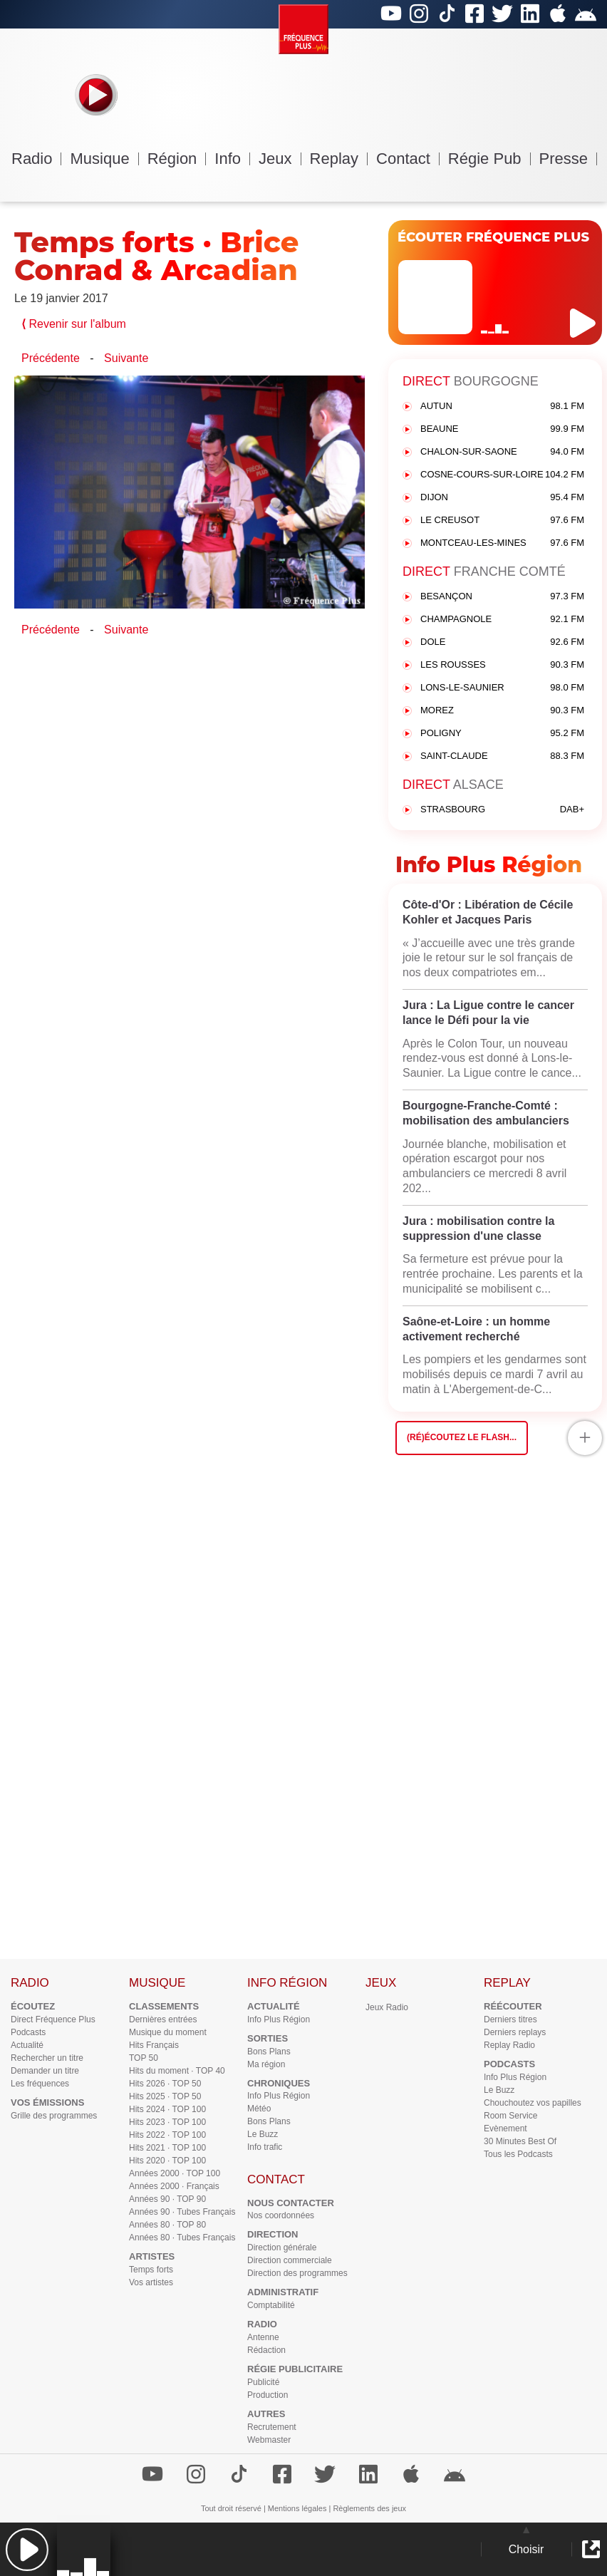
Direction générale (281, 2247)
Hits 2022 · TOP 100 (167, 2135)
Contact (408, 158)
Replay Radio (509, 2045)
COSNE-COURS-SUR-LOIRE (502, 475)
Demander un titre (45, 2071)
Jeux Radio (386, 2007)
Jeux (280, 158)
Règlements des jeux (369, 2508)
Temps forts (151, 2270)
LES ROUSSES (502, 665)
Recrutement (271, 2427)
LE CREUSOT (502, 520)
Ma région (266, 2064)
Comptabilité (271, 2305)
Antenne (263, 2337)
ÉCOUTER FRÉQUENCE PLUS (493, 237)
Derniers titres (510, 2019)
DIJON (502, 498)
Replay (339, 158)
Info (232, 158)
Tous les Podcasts (518, 2154)
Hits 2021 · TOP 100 (167, 2148)
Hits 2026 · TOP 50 (165, 2084)
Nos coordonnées (280, 2215)
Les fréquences (40, 2084)
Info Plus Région (278, 2019)
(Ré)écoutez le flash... (462, 1437)
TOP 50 (143, 2058)
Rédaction (266, 2350)
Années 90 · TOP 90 (167, 2199)
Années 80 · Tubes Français (182, 2238)
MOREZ (502, 711)
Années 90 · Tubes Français (182, 2212)
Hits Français (154, 2045)
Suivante (126, 358)
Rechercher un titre (47, 2058)
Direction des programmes (297, 2273)
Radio (36, 158)
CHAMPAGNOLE (502, 620)
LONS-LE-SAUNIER (502, 688)
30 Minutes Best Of (520, 2141)
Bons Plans (269, 2052)
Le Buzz (262, 2134)
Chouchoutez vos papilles (532, 2103)
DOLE (502, 642)
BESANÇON (502, 597)
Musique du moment (168, 2032)
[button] (26, 2549)
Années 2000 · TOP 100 (174, 2173)
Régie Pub (489, 158)
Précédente (50, 358)
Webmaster (269, 2440)
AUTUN (502, 406)
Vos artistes (151, 2282)
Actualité (27, 2045)
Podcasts (28, 2032)
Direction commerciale (289, 2260)
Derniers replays (515, 2032)
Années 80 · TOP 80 (167, 2225)
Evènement (505, 2128)
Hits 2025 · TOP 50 (165, 2096)
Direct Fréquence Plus (53, 2019)
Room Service (510, 2116)
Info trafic (264, 2147)
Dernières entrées (163, 2019)
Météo (259, 2109)
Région (177, 158)
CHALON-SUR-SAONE (502, 452)
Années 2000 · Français (174, 2186)
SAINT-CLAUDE (502, 756)
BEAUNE (502, 429)
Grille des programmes (54, 2116)
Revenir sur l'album (73, 324)
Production (267, 2395)
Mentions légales (297, 2508)
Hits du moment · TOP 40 (177, 2071)
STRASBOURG (502, 810)
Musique (104, 158)
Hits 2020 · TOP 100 (167, 2161)
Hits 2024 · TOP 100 (167, 2109)
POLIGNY (502, 734)
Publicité (263, 2382)
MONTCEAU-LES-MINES (502, 543)
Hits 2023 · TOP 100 (167, 2122)
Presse (568, 158)
